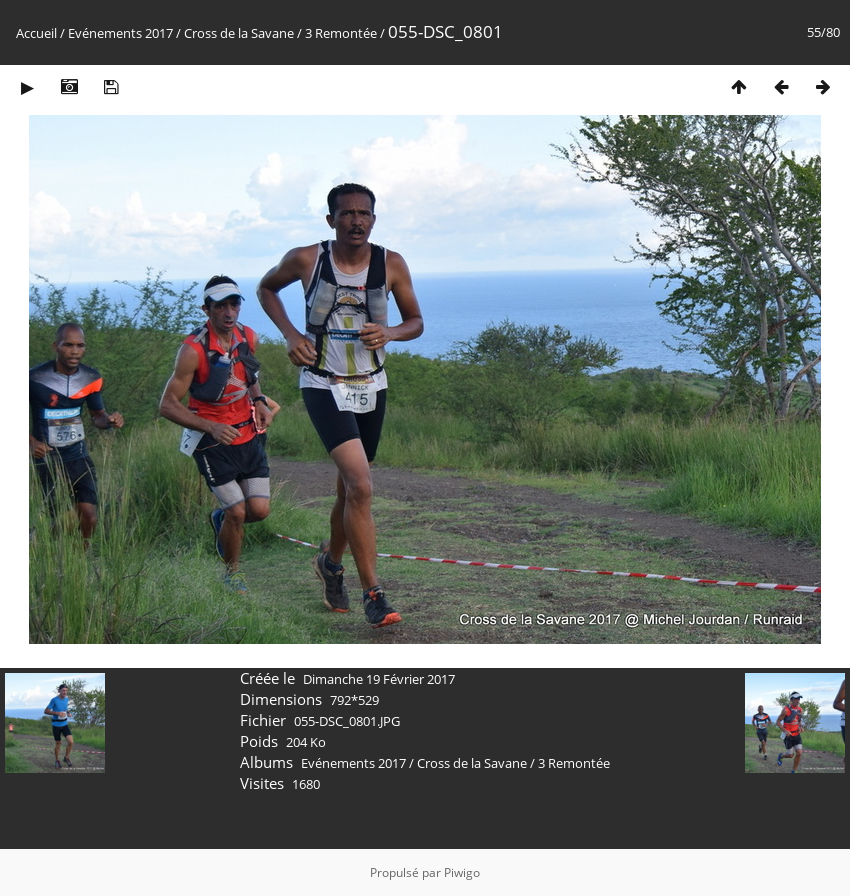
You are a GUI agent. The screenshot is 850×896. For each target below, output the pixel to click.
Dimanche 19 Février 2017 (379, 679)
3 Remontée (341, 33)
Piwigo (462, 872)
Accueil (36, 33)
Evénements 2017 (120, 33)
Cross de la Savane (239, 33)
